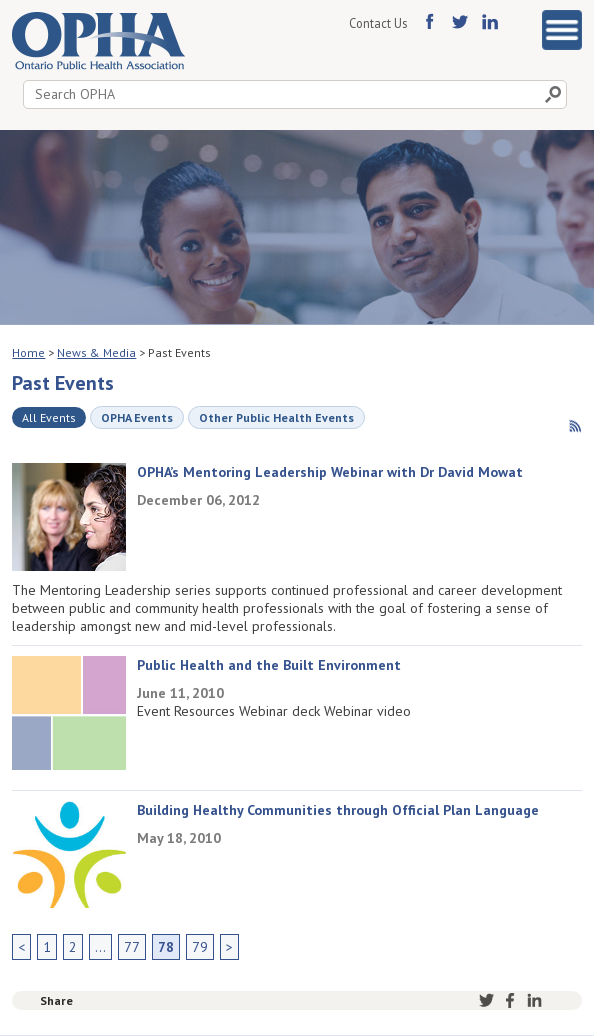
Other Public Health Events (276, 417)
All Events (49, 417)
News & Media (96, 352)
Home (28, 352)
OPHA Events (137, 417)
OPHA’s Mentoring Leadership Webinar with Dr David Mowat (330, 472)
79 (200, 947)
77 (132, 947)
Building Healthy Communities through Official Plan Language (338, 810)
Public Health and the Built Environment (269, 665)
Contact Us (378, 23)
